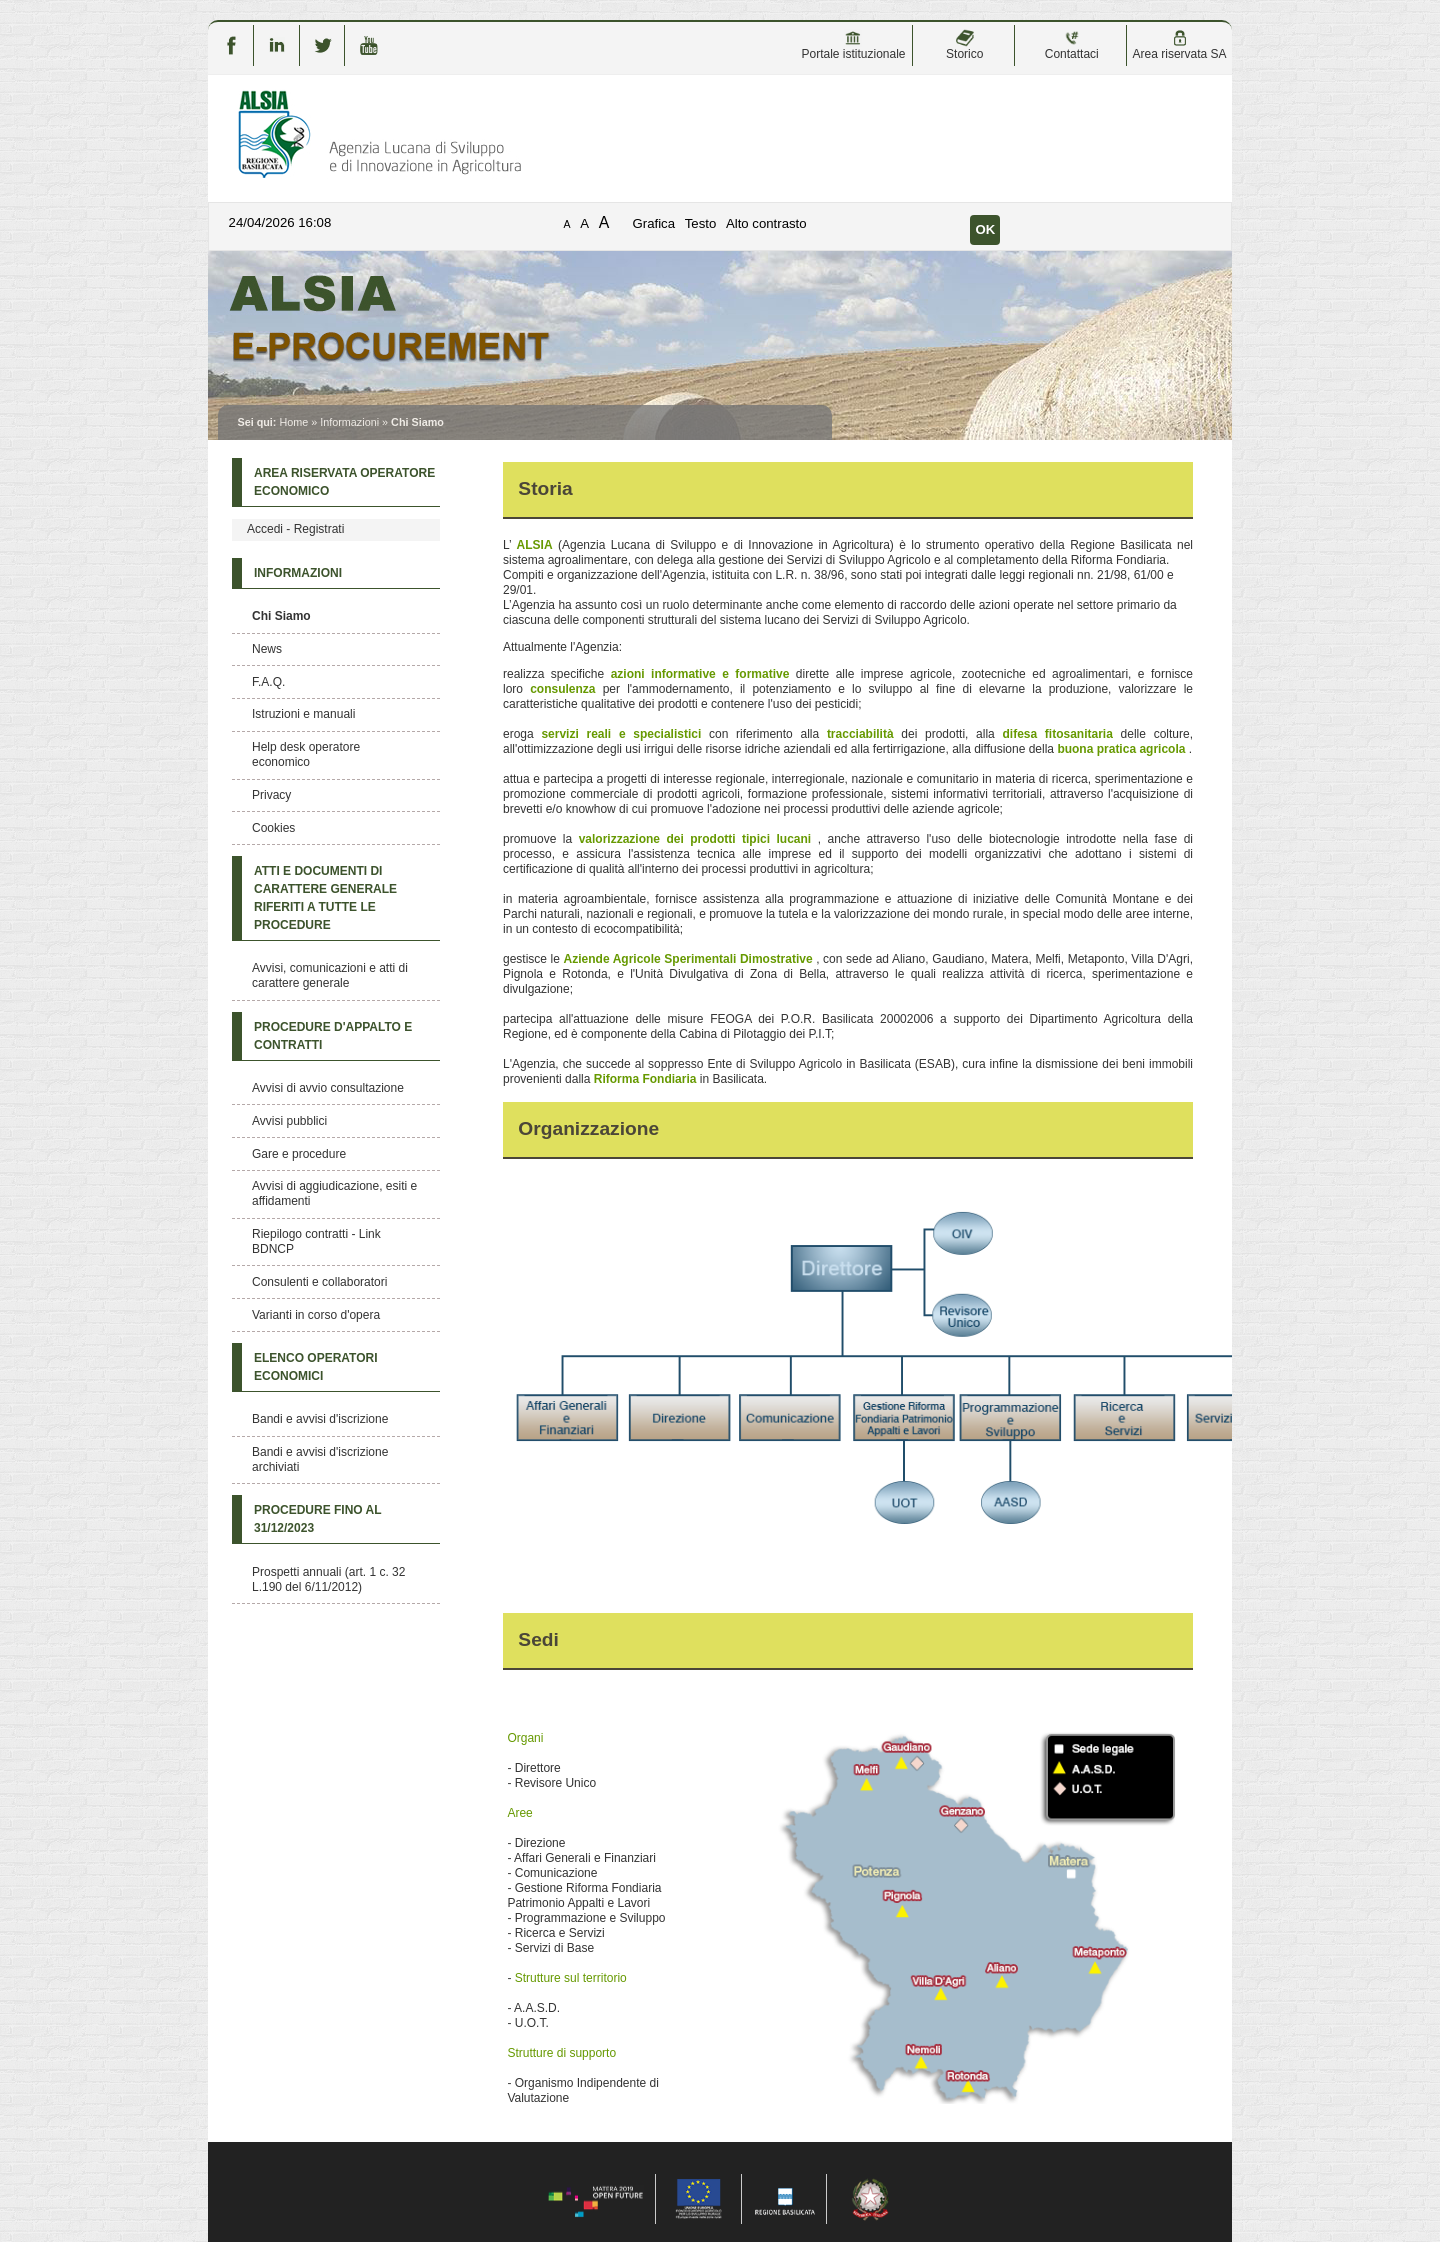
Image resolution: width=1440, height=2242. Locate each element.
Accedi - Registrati (295, 529)
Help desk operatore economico (306, 754)
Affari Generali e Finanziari (585, 1858)
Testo (701, 223)
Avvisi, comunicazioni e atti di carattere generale (330, 975)
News (267, 649)
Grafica (654, 223)
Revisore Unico (555, 1783)
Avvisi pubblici (289, 1121)
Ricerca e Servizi (560, 1933)
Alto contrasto (766, 223)
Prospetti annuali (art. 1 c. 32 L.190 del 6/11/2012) (328, 1579)
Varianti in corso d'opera (316, 1315)
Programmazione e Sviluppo (590, 1918)
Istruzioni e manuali (303, 714)
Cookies (273, 828)
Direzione (540, 1843)
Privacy (271, 795)
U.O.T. (532, 2023)
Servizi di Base (554, 1948)
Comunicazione (556, 1873)
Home (293, 422)
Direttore (538, 1768)
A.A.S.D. (537, 2008)
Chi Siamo (281, 616)
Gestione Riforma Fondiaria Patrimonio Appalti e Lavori (584, 1895)
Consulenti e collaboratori (319, 1282)
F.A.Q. (268, 682)
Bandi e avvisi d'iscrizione (320, 1419)
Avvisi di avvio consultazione (328, 1088)
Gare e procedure (299, 1154)
